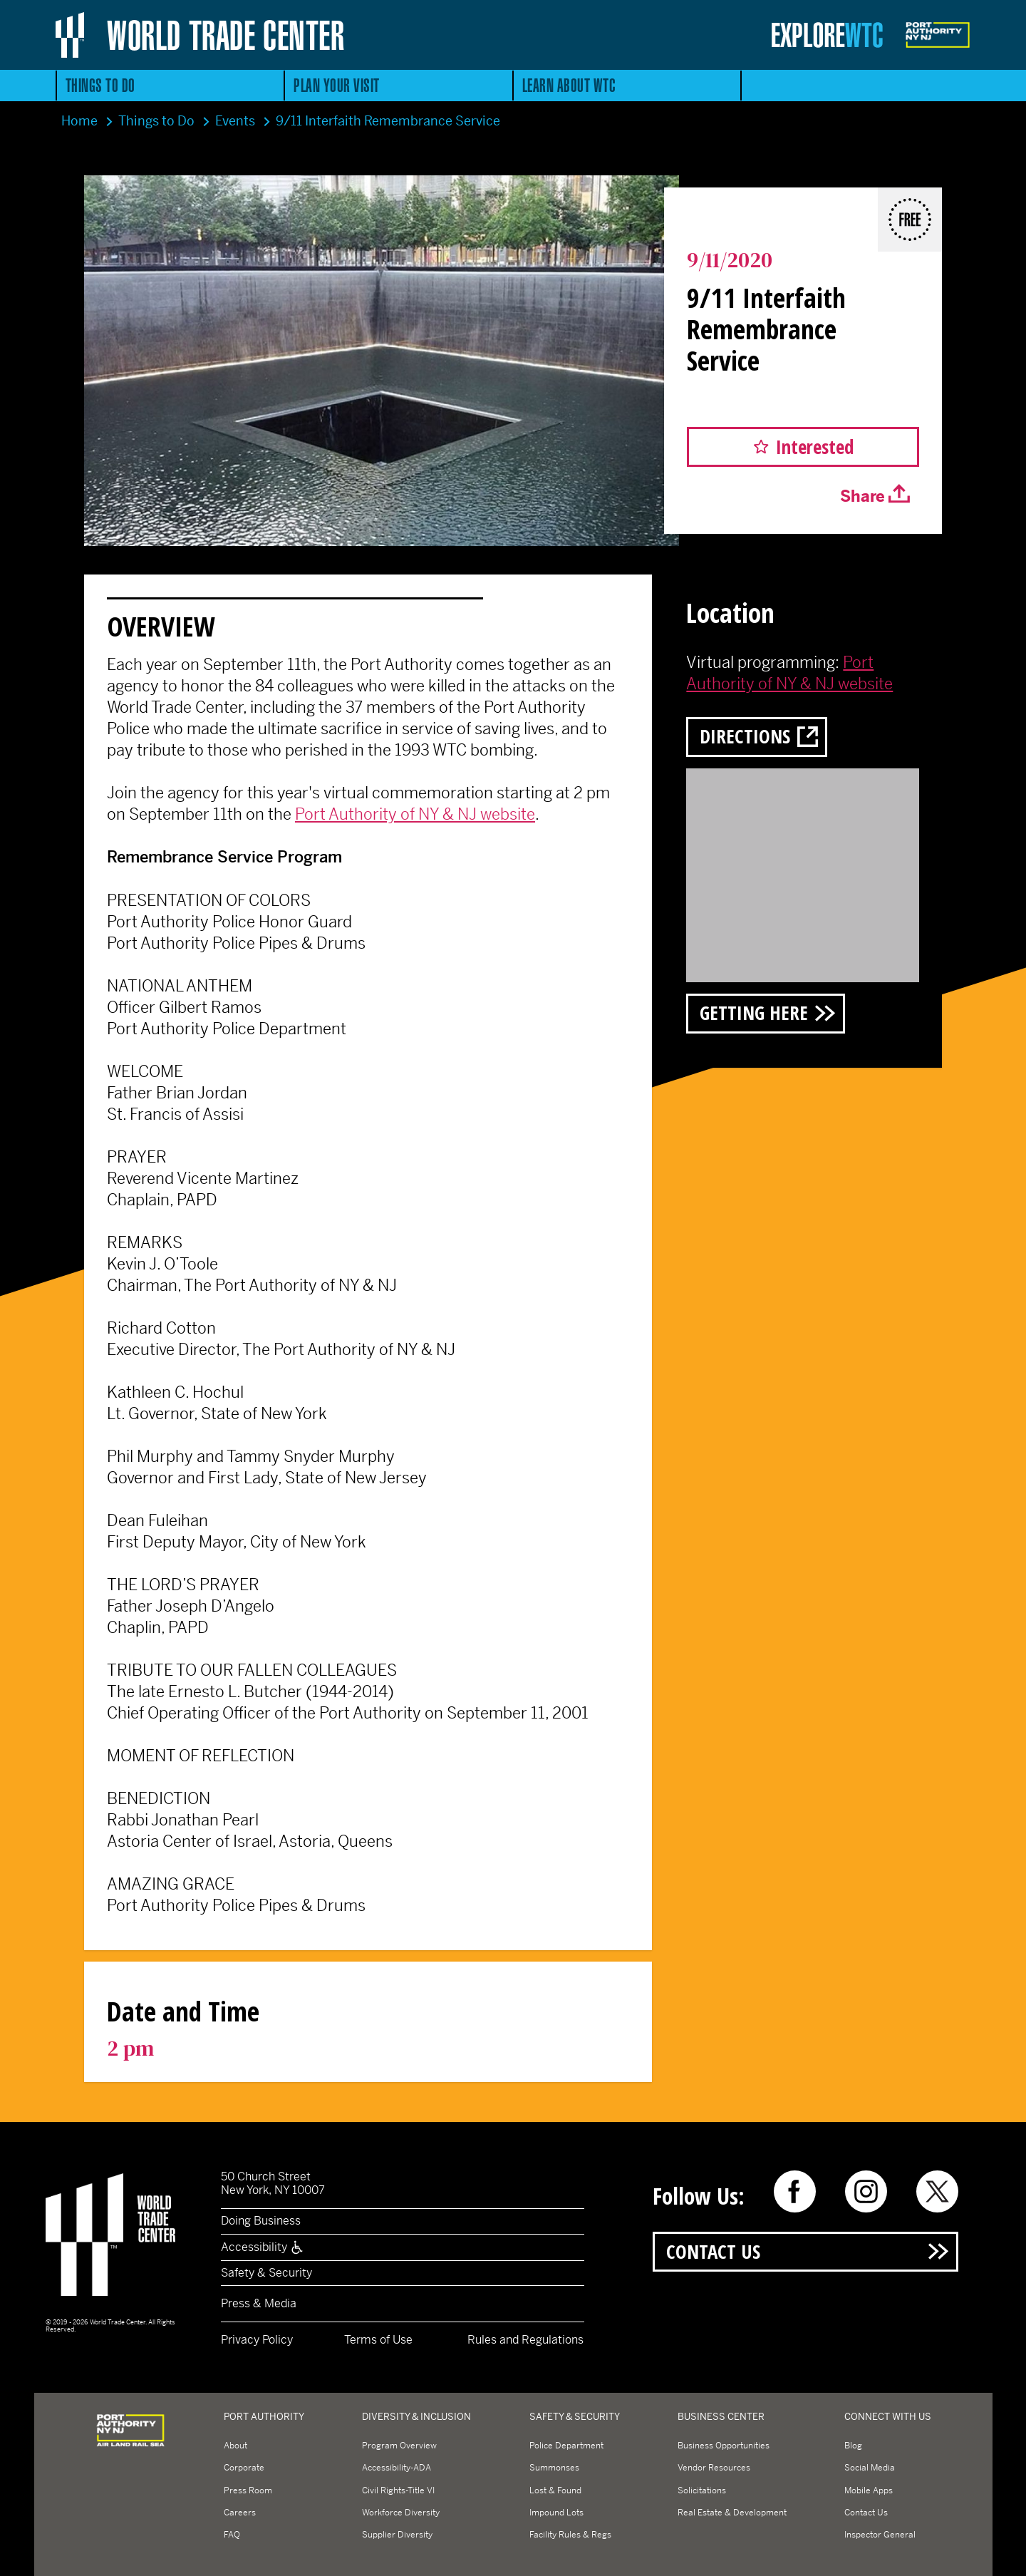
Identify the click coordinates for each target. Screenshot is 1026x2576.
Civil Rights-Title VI (398, 2490)
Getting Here (754, 1012)
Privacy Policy (257, 2339)
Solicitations (702, 2490)
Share (862, 496)
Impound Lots (556, 2512)
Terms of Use (378, 2339)
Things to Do (100, 85)
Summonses (554, 2467)
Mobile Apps (868, 2490)
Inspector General (880, 2534)
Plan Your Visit (337, 85)
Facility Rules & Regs (570, 2534)
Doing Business (261, 2220)
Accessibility (262, 2247)
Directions (745, 736)
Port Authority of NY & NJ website (415, 814)
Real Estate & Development (732, 2512)
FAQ (232, 2534)
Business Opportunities (724, 2445)
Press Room (248, 2490)
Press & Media (258, 2303)
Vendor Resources (714, 2467)
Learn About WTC (569, 85)
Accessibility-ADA (396, 2467)
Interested (815, 446)
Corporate (244, 2467)
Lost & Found (555, 2490)
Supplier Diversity (397, 2534)
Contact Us (713, 2251)
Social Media (869, 2467)
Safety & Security (266, 2272)
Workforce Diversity (401, 2512)
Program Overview (399, 2445)
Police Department (566, 2445)
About (235, 2445)
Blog (853, 2445)
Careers (240, 2512)
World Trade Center (225, 34)
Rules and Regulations (525, 2339)
